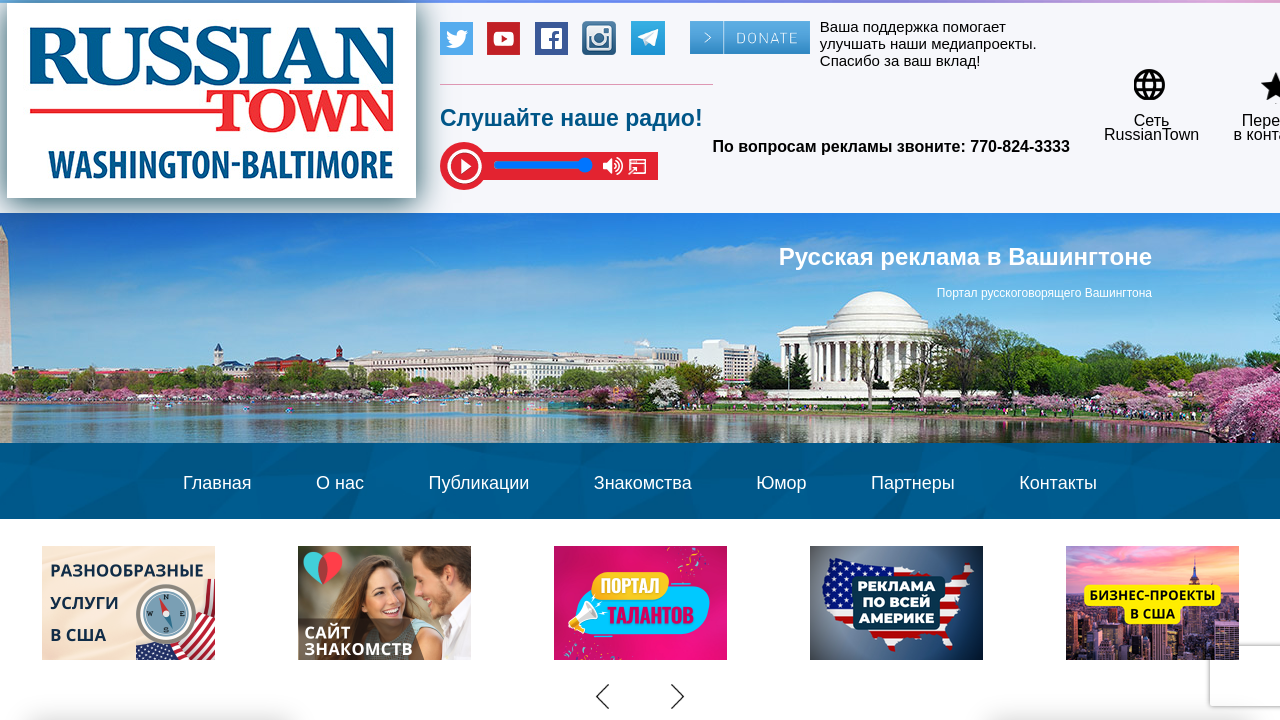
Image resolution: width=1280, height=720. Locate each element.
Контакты (1058, 483)
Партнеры (913, 483)
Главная (217, 483)
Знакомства (643, 483)
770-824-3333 (1020, 146)
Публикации (478, 483)
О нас (340, 483)
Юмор (781, 483)
